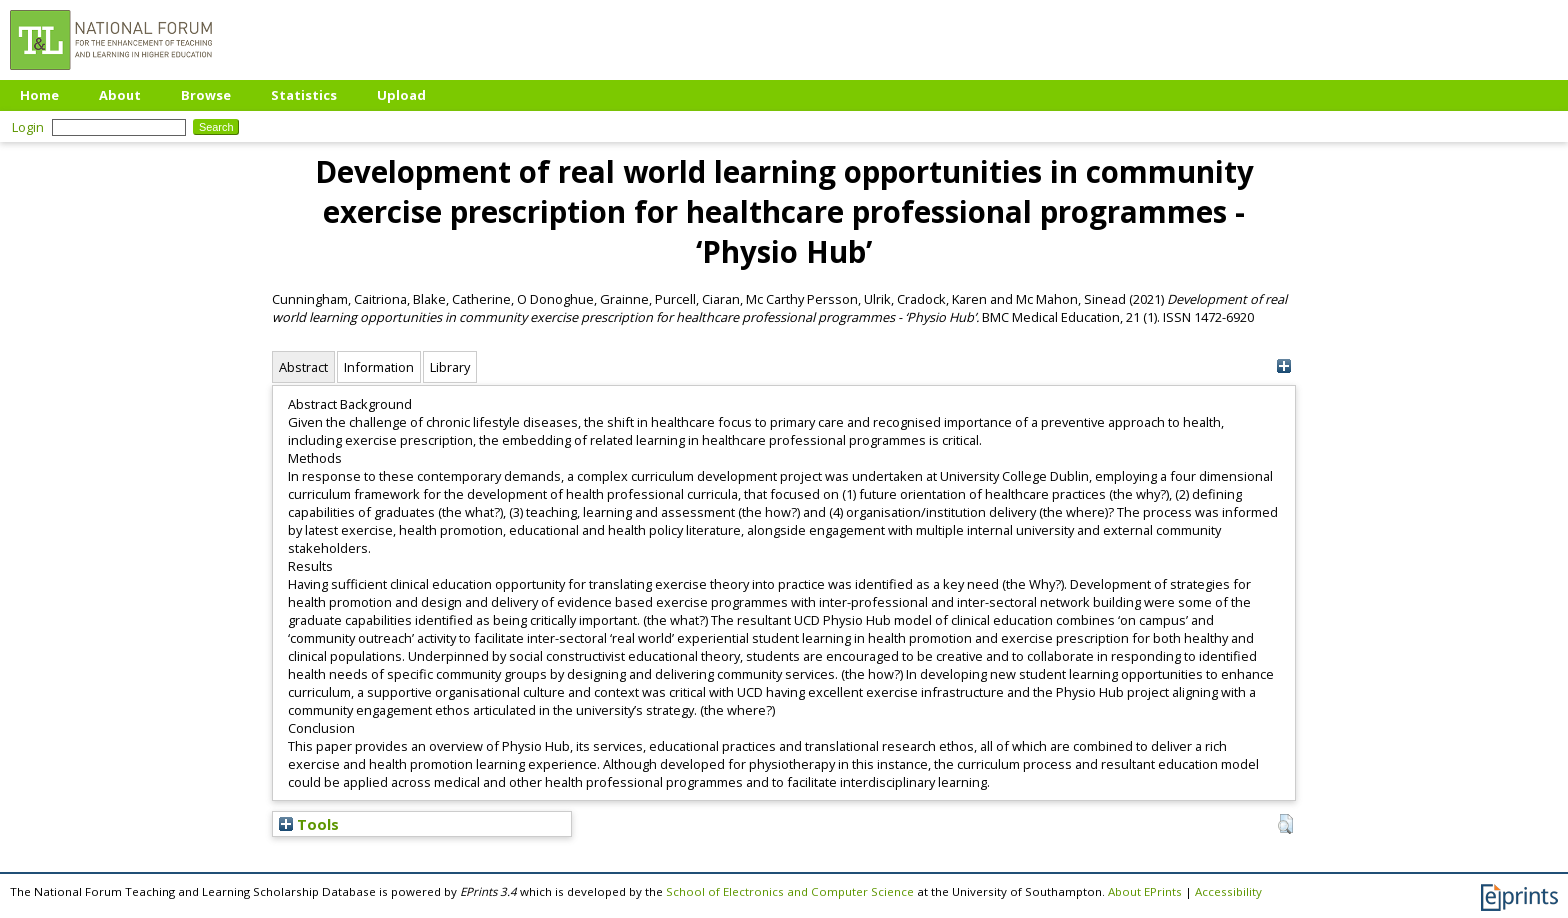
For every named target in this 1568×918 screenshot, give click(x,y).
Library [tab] (450, 367)
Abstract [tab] (303, 367)
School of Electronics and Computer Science (790, 891)
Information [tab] (379, 367)
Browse (206, 95)
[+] (1283, 366)
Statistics (304, 95)
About (120, 95)
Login (28, 127)
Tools (309, 824)
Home (39, 95)
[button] (1285, 824)
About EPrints (1145, 891)
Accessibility (1228, 891)
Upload (401, 95)
